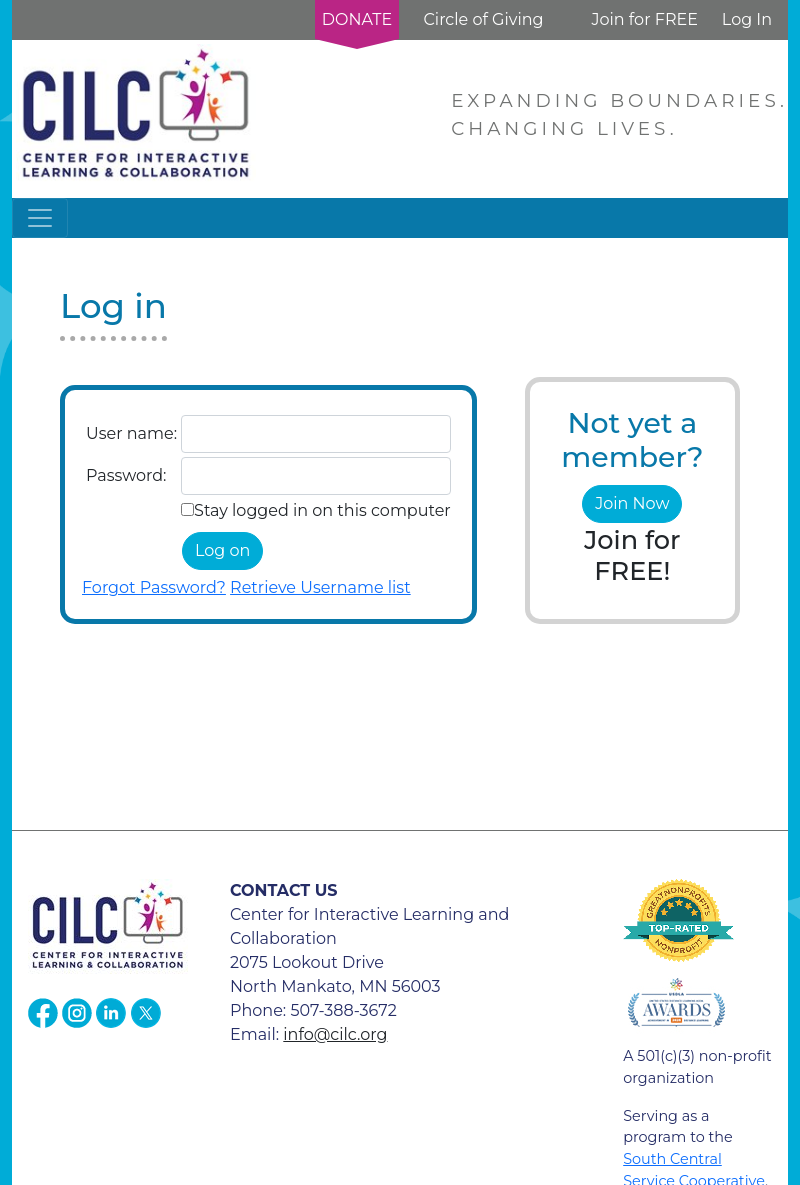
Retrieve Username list (320, 587)
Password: (126, 475)
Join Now (632, 503)
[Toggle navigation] (40, 218)
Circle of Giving (483, 19)
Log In (747, 19)
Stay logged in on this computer (322, 510)
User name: (131, 433)
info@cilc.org (335, 1034)
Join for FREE (644, 19)
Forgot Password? (154, 587)
